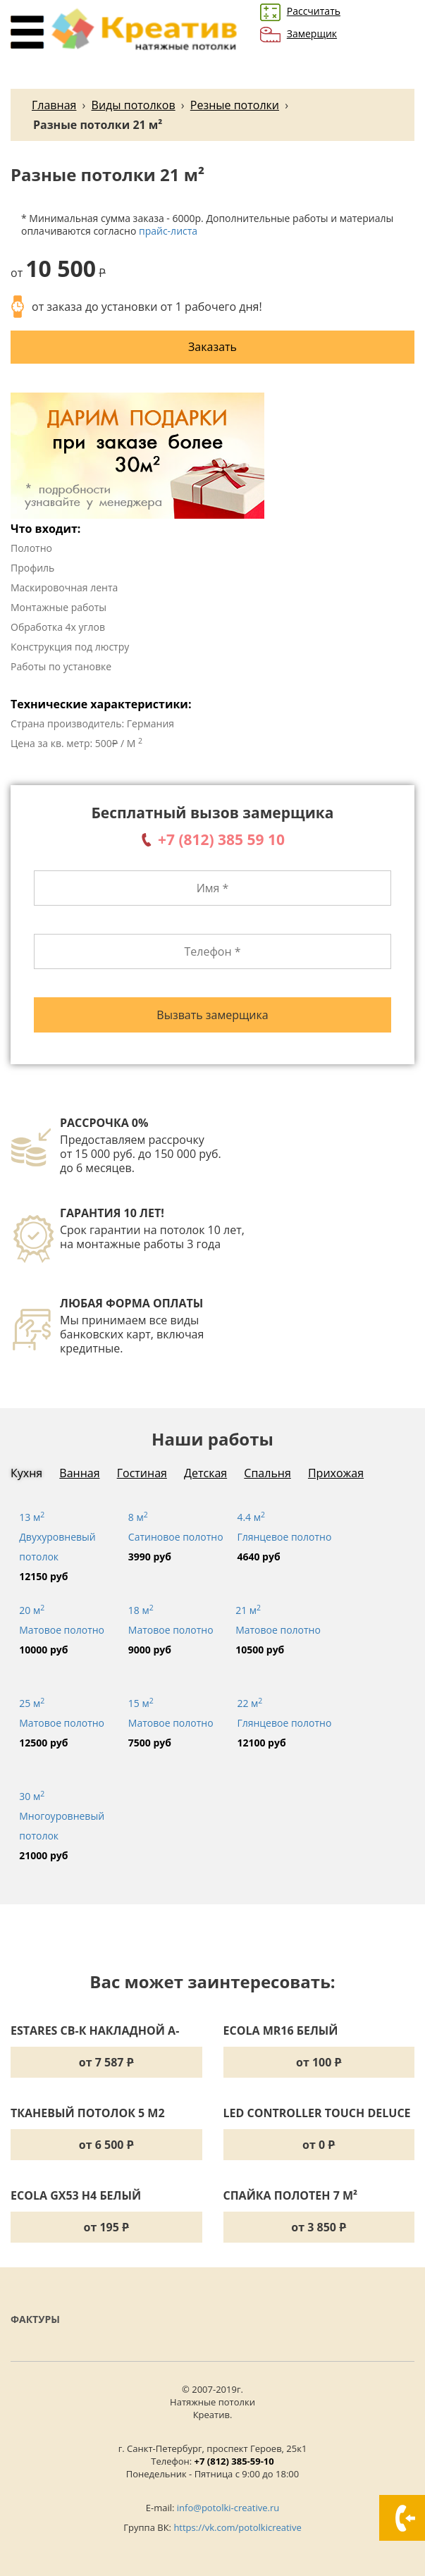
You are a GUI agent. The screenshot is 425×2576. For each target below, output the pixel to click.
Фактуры (35, 2319)
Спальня (267, 1473)
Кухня (26, 1473)
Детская (205, 1473)
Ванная (79, 1473)
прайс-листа (168, 231)
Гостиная (142, 1473)
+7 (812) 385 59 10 (221, 839)
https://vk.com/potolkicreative (237, 2527)
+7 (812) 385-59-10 (234, 2461)
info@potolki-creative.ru (228, 2507)
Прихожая (336, 1473)
